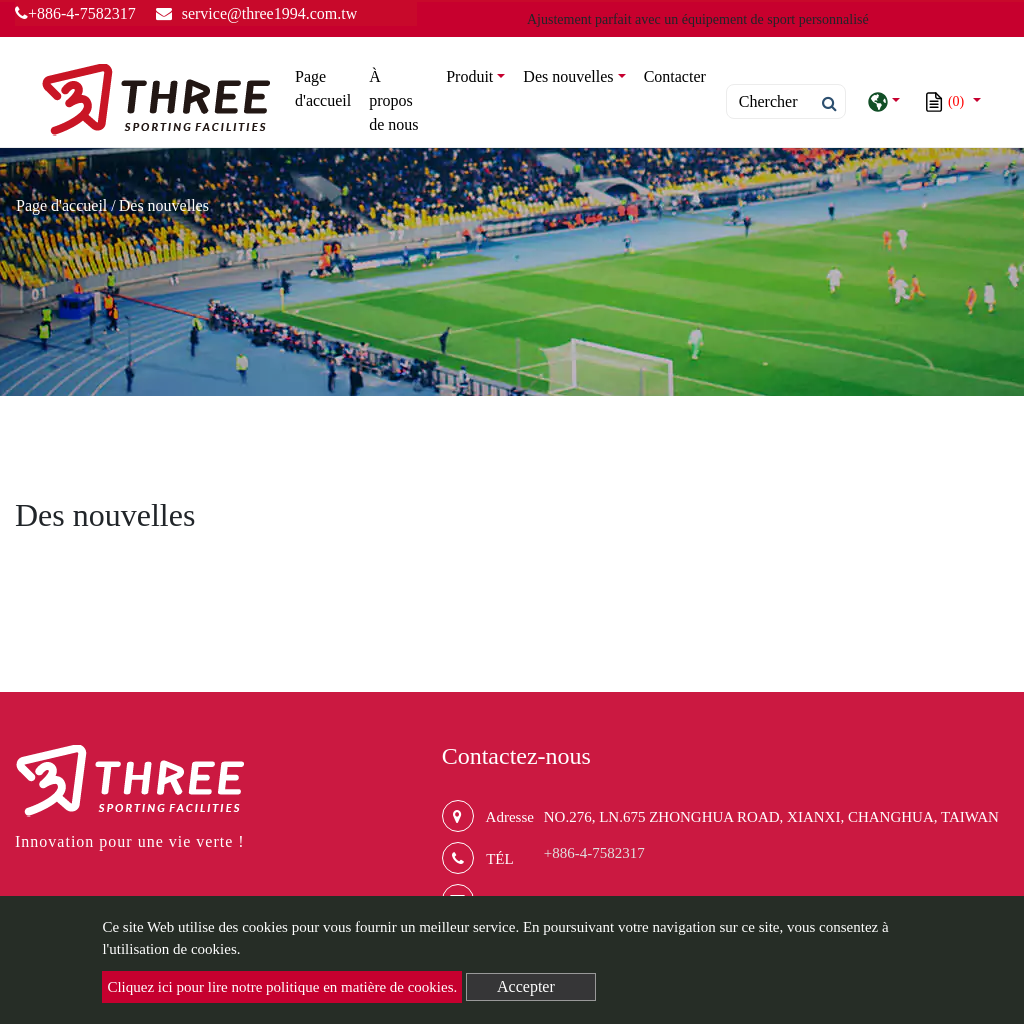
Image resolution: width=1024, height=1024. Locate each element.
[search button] (823, 104)
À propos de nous (393, 100)
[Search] (786, 101)
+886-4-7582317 (75, 13)
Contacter (675, 76)
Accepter (526, 986)
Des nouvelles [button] (568, 76)
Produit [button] (469, 76)
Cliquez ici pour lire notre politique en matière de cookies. (282, 987)
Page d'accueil (327, 88)
